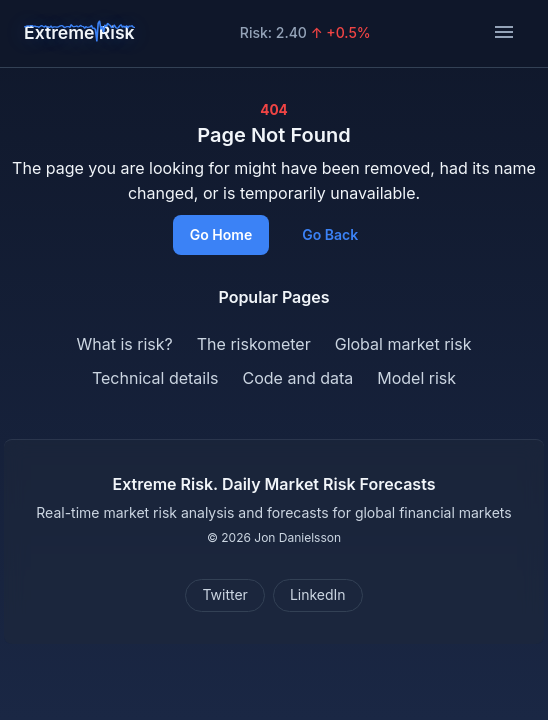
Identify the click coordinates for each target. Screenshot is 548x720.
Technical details (155, 378)
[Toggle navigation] (504, 33)
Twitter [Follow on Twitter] (224, 594)
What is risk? (125, 344)
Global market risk (403, 344)
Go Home (221, 234)
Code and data (298, 378)
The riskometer (254, 344)
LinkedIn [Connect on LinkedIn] (318, 594)
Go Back (330, 234)
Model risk (416, 378)
